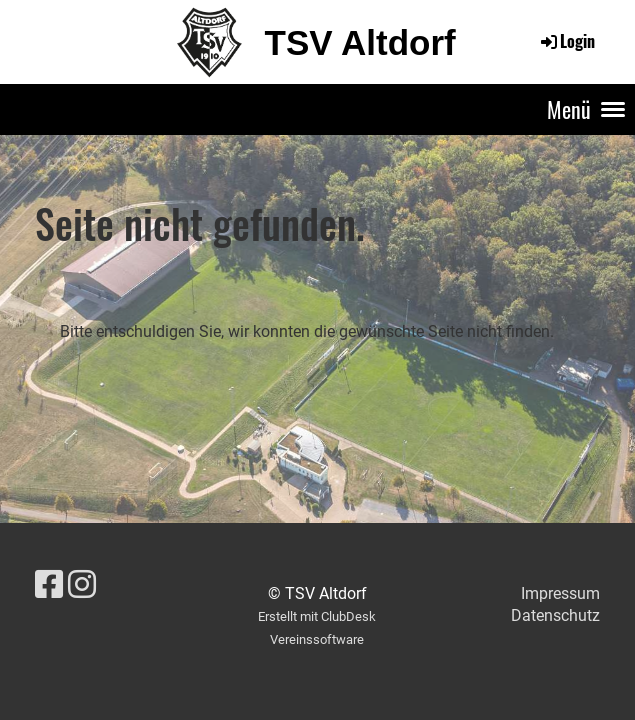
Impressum (560, 593)
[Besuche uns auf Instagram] (82, 585)
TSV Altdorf (360, 42)
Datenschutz (555, 615)
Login (566, 41)
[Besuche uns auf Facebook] (49, 585)
